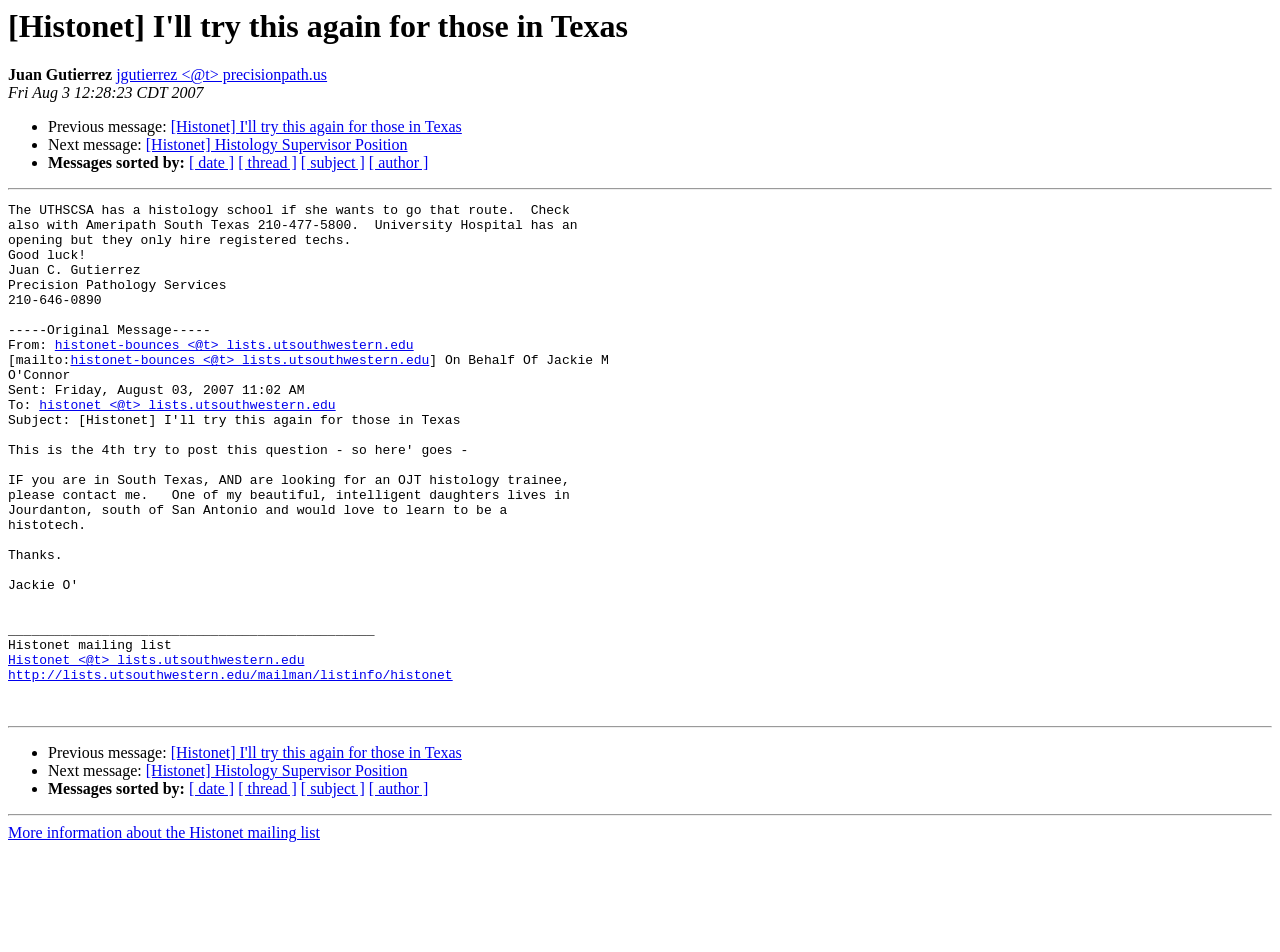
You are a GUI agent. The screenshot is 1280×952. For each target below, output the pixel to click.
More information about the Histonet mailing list (164, 934)
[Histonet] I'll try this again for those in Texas (316, 126)
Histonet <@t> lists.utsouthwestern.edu (156, 752)
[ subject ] (333, 162)
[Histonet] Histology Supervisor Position (277, 144)
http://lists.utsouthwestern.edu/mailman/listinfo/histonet (230, 770)
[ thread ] (267, 162)
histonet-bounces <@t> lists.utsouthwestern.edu (234, 374)
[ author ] (399, 162)
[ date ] (211, 162)
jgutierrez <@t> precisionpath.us (221, 74)
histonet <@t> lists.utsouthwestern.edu (187, 446)
